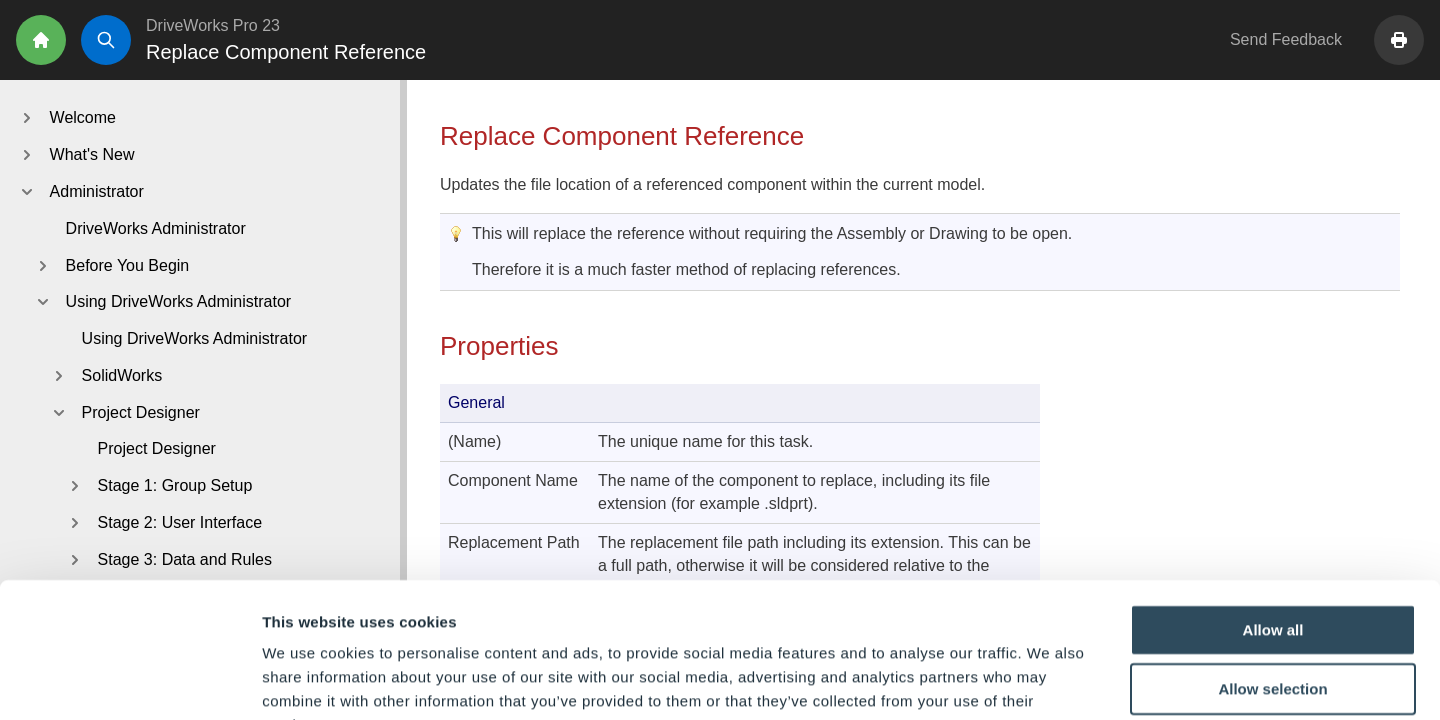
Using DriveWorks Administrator (195, 338)
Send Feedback (1286, 39)
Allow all (1273, 504)
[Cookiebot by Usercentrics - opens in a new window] (129, 681)
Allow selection (1272, 564)
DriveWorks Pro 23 (213, 25)
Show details (1049, 680)
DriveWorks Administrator (156, 228)
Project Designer (157, 448)
